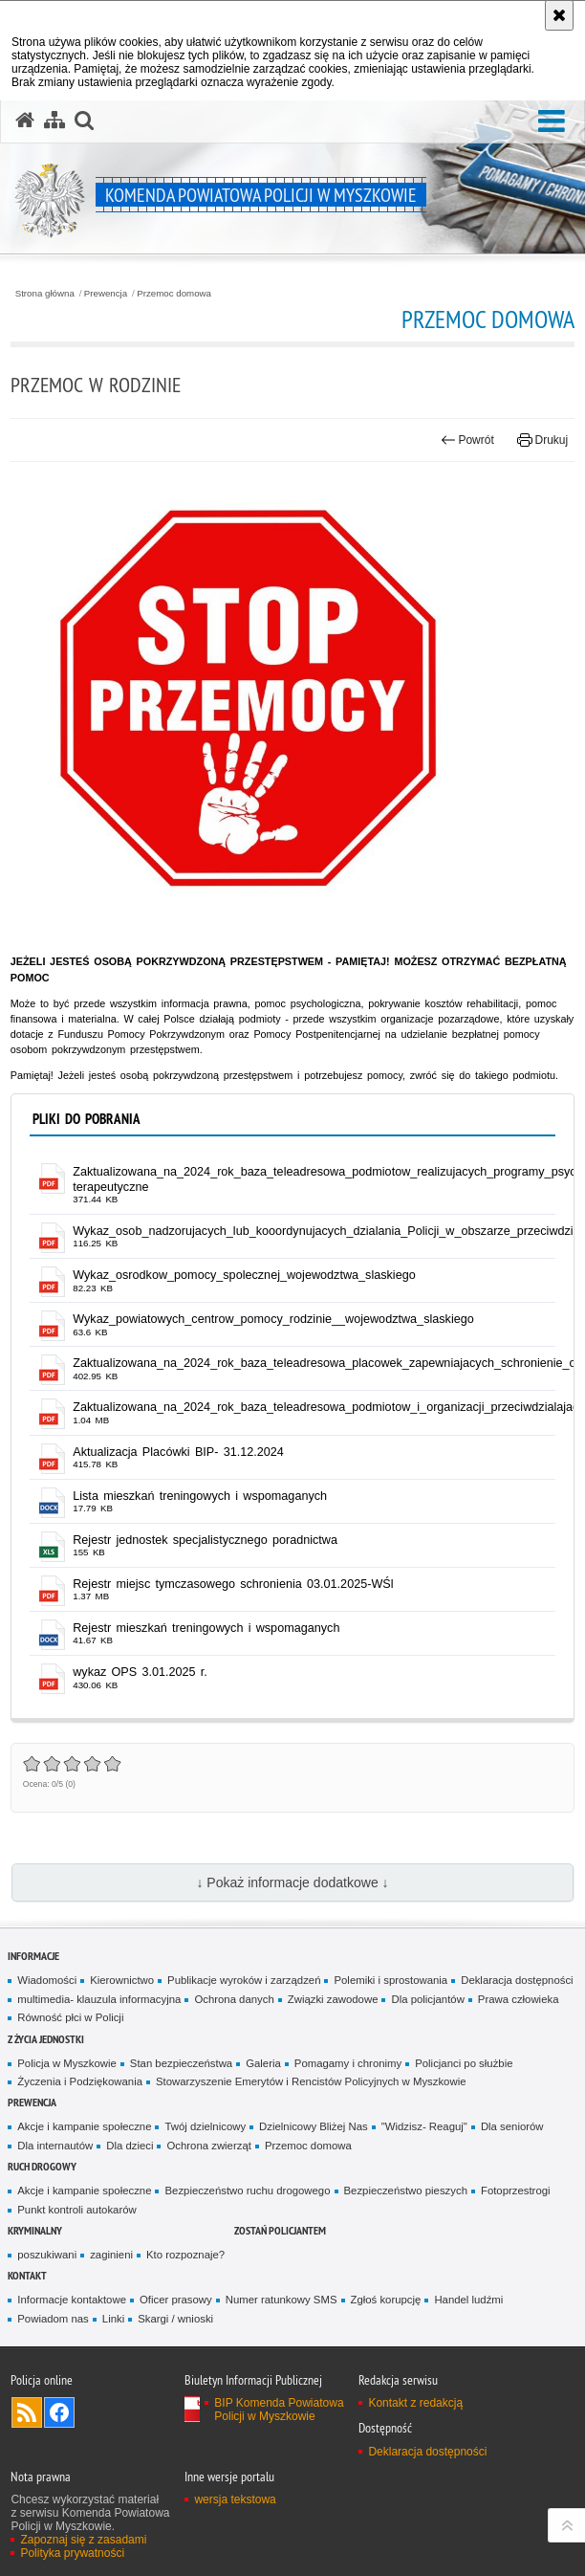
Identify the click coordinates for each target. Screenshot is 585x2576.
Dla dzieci (129, 2145)
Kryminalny (35, 2230)
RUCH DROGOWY (42, 2166)
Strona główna (45, 293)
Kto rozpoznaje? (185, 2254)
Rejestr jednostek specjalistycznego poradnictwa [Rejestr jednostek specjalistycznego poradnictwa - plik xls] (205, 1540)
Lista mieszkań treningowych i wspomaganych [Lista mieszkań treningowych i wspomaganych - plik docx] (200, 1496)
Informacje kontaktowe (71, 2299)
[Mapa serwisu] (54, 120)
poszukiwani (46, 2254)
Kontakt (27, 2275)
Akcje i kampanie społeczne (84, 2126)
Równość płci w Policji (70, 2017)
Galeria (263, 2063)
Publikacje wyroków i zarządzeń (243, 1980)
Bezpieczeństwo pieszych (405, 2190)
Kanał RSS (26, 2412)
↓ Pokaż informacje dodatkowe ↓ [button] (292, 1882)
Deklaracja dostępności (517, 1980)
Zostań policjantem (280, 2230)
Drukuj (542, 440)
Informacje (33, 1956)
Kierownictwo (122, 1980)
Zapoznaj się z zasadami (83, 2539)
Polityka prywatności (72, 2553)
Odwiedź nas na (59, 2412)
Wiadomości (46, 1980)
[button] (551, 122)
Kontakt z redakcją (415, 2403)
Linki (113, 2318)
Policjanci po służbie (463, 2063)
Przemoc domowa (174, 293)
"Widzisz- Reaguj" (424, 2126)
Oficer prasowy (176, 2299)
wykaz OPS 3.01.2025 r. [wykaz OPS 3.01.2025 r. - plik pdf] (140, 1672)
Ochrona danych (233, 1999)
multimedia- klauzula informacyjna (99, 1999)
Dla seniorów (512, 2126)
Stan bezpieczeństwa (181, 2063)
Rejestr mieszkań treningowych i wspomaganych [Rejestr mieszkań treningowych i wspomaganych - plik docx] (206, 1628)
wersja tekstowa (234, 2499)
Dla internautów (55, 2145)
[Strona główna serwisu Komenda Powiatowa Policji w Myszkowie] (24, 120)
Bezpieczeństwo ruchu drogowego (247, 2190)
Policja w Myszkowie (67, 2063)
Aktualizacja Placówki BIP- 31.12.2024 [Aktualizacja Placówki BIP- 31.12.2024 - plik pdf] (178, 1452)
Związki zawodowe (333, 1999)
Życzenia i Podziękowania (79, 2081)
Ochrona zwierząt (208, 2145)
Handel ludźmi (468, 2299)
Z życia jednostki (46, 2039)
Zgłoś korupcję (386, 2299)
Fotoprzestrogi (516, 2190)
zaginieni (111, 2254)
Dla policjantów (427, 1999)
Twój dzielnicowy (205, 2126)
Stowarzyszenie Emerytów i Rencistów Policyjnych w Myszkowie (311, 2081)
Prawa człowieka (518, 1999)
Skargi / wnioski (175, 2318)
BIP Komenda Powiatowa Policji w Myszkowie (278, 2409)
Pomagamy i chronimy (347, 2063)
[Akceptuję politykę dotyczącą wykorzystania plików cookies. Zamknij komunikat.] (559, 15)
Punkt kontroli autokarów (76, 2209)
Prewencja (105, 293)
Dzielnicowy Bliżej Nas (313, 2126)
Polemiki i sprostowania (390, 1980)
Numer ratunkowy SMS (281, 2299)
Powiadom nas (53, 2318)
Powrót (467, 440)
